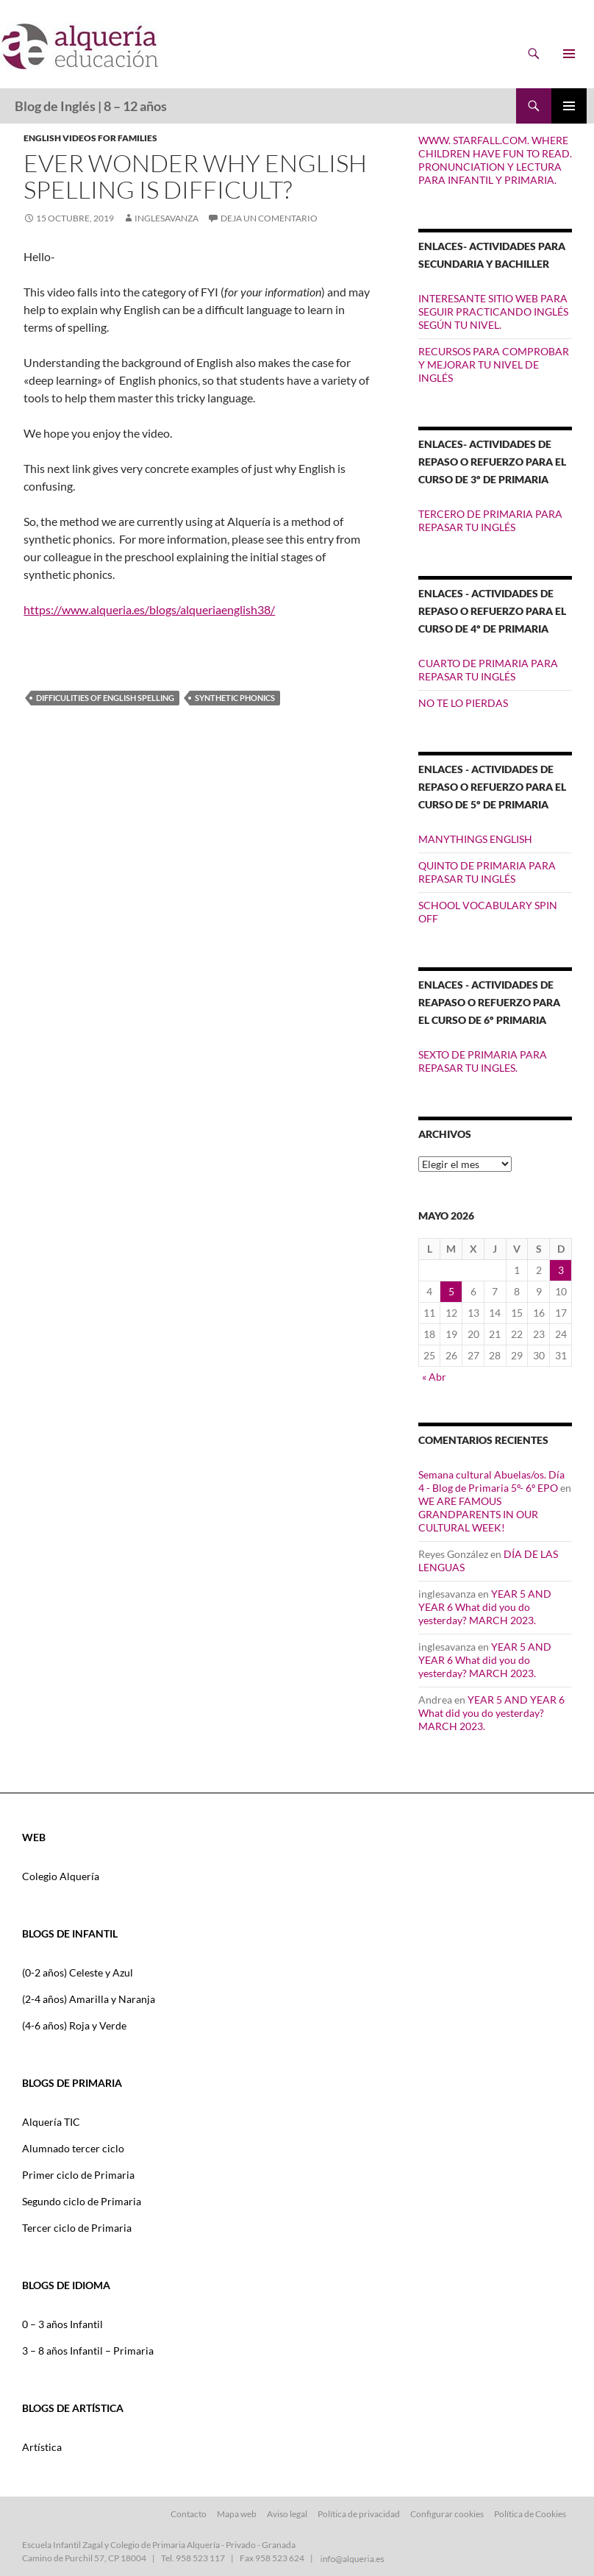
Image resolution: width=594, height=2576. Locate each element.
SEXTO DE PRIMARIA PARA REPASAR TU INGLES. (482, 1061)
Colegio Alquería (60, 1876)
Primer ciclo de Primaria (78, 2174)
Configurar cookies (447, 2513)
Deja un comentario (269, 218)
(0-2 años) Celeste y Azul (77, 1972)
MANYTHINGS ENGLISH (475, 839)
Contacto (189, 2513)
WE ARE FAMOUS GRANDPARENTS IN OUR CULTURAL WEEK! (478, 1514)
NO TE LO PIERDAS (463, 703)
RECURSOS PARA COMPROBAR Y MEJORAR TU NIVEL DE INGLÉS (493, 364)
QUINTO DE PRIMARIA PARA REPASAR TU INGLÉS (487, 872)
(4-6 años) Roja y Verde (74, 2025)
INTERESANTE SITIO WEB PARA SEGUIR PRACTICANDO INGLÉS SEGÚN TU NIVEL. (493, 311)
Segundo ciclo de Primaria (81, 2201)
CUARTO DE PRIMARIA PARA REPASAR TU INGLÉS (488, 670)
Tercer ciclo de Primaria (77, 2227)
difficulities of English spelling (105, 697)
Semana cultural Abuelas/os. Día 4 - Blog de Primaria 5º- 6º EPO (491, 1481)
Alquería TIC (51, 2122)
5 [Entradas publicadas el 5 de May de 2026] (451, 1291)
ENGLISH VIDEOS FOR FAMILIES (90, 137)
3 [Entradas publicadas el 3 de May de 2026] (561, 1270)
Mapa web (237, 2513)
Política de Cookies (530, 2513)
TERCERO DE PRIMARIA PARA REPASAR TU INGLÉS (490, 520)
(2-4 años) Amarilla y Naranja (88, 1999)
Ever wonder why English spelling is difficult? (195, 176)
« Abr (434, 1376)
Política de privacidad (359, 2513)
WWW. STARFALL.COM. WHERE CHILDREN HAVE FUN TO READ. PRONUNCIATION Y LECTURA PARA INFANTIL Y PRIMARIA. (495, 160)
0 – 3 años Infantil (62, 2324)
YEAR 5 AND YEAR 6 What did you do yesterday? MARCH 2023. (484, 1606)
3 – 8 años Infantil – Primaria (88, 2350)
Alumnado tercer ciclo (73, 2148)
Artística (42, 2447)
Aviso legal (287, 2513)
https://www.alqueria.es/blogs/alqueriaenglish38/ (149, 609)
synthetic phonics (235, 697)
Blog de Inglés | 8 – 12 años (91, 106)
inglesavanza (166, 218)
